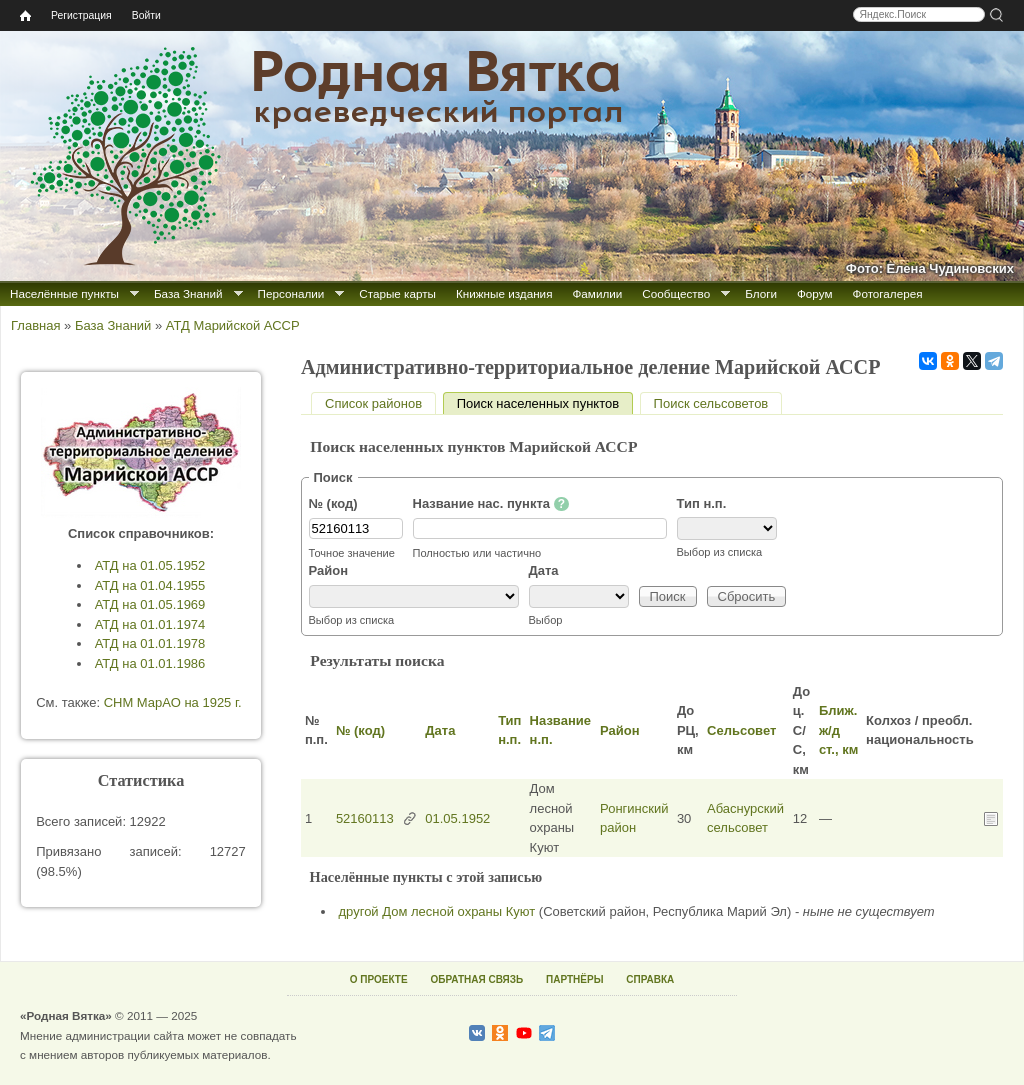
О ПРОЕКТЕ (379, 979)
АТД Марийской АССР (233, 325)
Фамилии (597, 293)
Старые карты (397, 293)
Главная (35, 325)
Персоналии (291, 293)
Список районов (373, 403)
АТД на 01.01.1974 (150, 624)
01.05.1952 (457, 818)
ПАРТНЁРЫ (574, 979)
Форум (815, 293)
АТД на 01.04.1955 (150, 585)
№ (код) (333, 503)
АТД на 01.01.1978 (150, 643)
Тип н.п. (702, 503)
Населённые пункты (64, 293)
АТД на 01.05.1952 (150, 565)
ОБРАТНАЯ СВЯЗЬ (476, 979)
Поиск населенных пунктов (545, 403)
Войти (146, 15)
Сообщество (676, 293)
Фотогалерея (888, 293)
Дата (544, 570)
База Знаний (188, 293)
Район (329, 570)
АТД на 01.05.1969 (150, 604)
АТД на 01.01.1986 (150, 663)
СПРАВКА (650, 979)
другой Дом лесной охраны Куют (437, 911)
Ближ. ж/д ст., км (838, 730)
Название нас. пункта (491, 504)
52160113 (365, 818)
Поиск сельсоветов (711, 403)
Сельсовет (741, 730)
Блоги (761, 293)
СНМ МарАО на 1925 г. (173, 702)
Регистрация (81, 15)
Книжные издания (504, 293)
